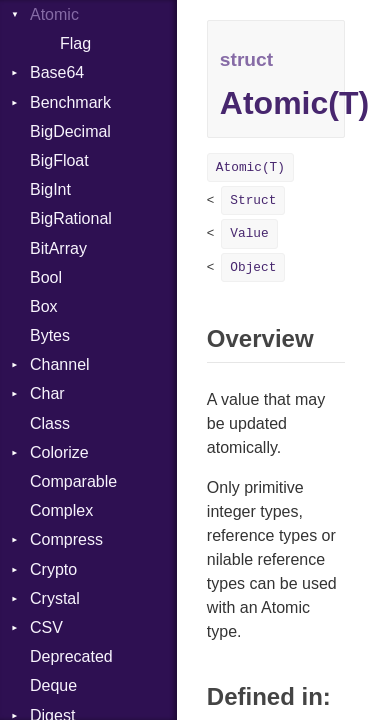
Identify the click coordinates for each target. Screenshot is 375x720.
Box (44, 306)
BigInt (50, 189)
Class (50, 423)
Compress (66, 539)
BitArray (58, 248)
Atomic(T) (250, 167)
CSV (46, 627)
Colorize (59, 452)
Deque (53, 685)
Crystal (55, 598)
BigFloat (59, 160)
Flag (75, 43)
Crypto (53, 569)
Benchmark (70, 102)
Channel (60, 364)
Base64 (57, 72)
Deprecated (71, 656)
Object (253, 267)
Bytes (50, 335)
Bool (46, 277)
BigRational (71, 218)
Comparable (73, 481)
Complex (61, 510)
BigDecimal (70, 131)
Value (249, 233)
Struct (253, 200)
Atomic (54, 14)
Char (47, 393)
